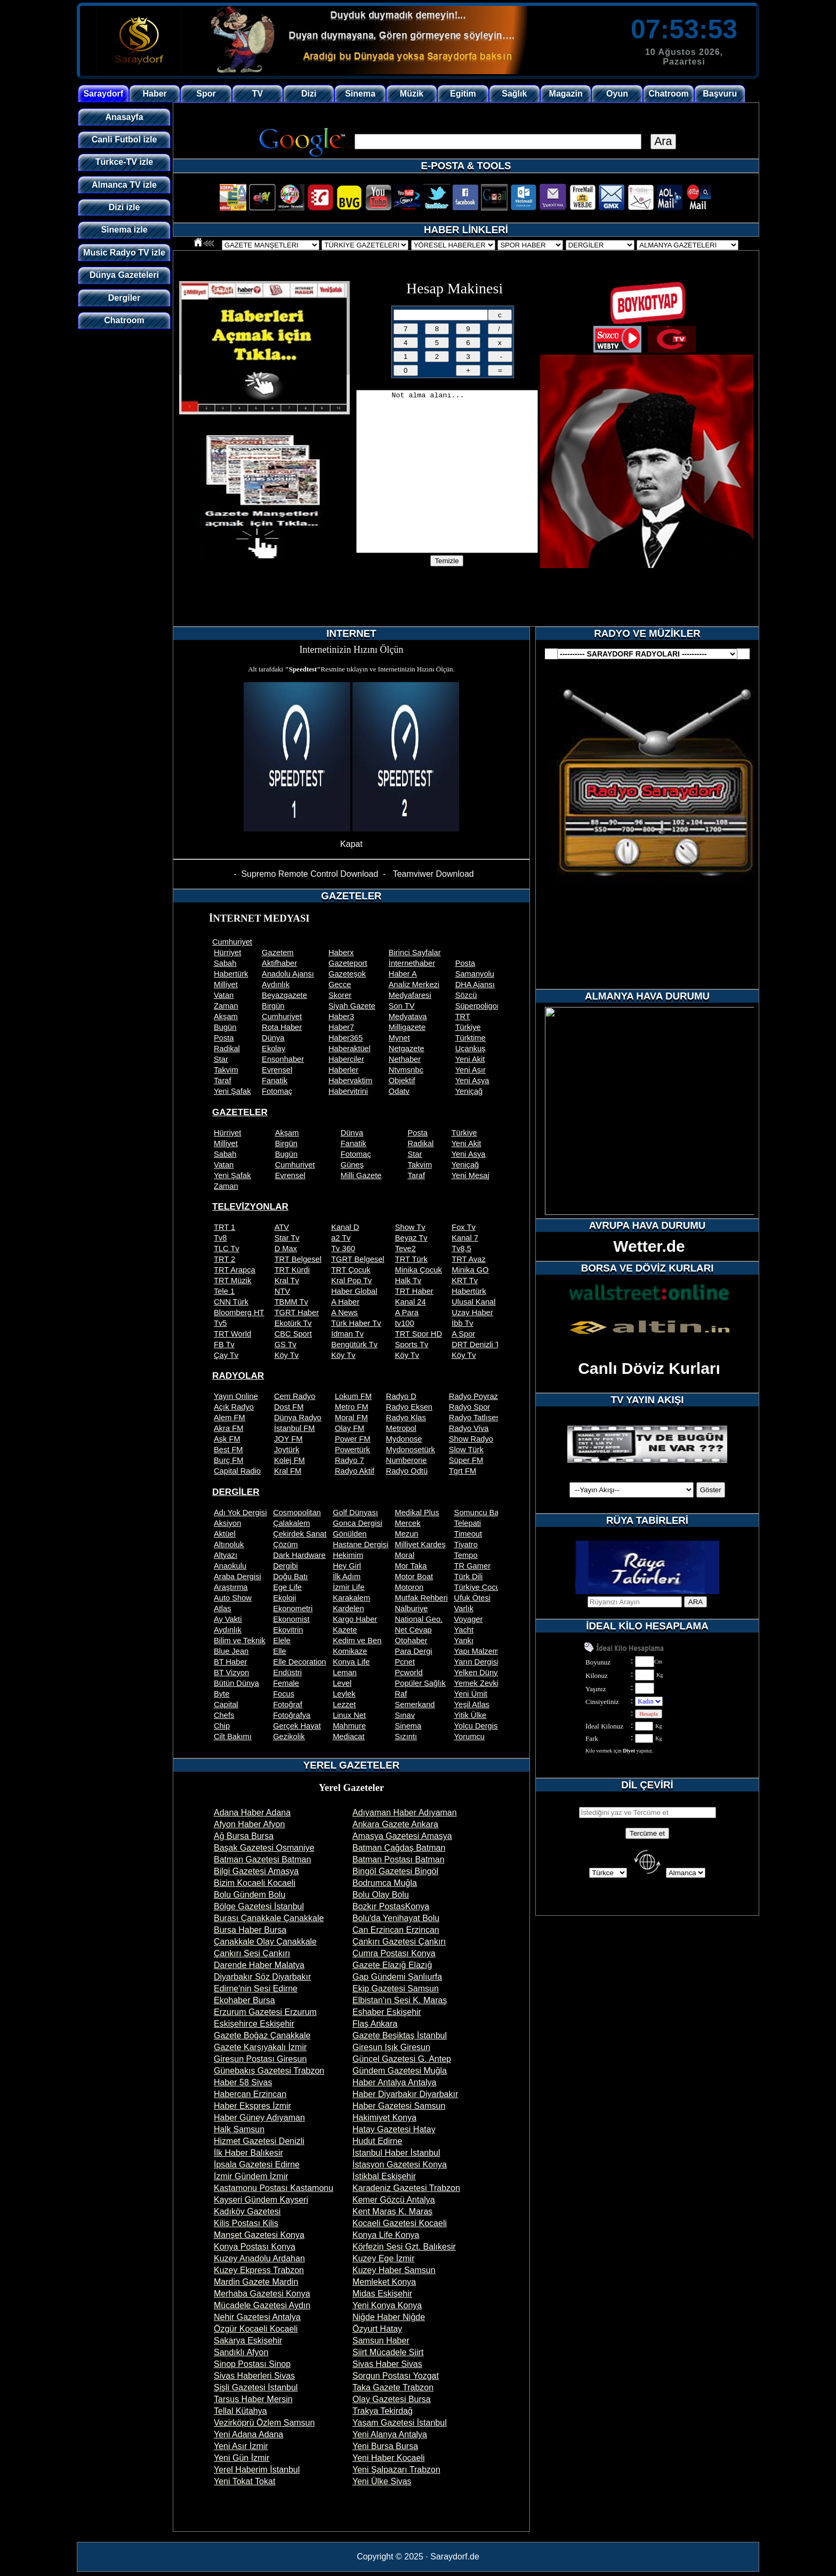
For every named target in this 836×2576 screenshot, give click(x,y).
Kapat (351, 844)
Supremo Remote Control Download (309, 873)
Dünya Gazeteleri (124, 274)
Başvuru (720, 93)
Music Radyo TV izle (124, 252)
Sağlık (514, 93)
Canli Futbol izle (124, 139)
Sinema (360, 93)
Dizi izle (124, 207)
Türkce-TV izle (124, 161)
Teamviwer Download (433, 873)
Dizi (308, 93)
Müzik (411, 93)
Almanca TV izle (124, 184)
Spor (205, 93)
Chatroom (668, 93)
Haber (154, 93)
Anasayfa (124, 117)
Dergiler (124, 297)
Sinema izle (124, 229)
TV (257, 93)
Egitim (463, 93)
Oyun (617, 93)
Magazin (566, 93)
